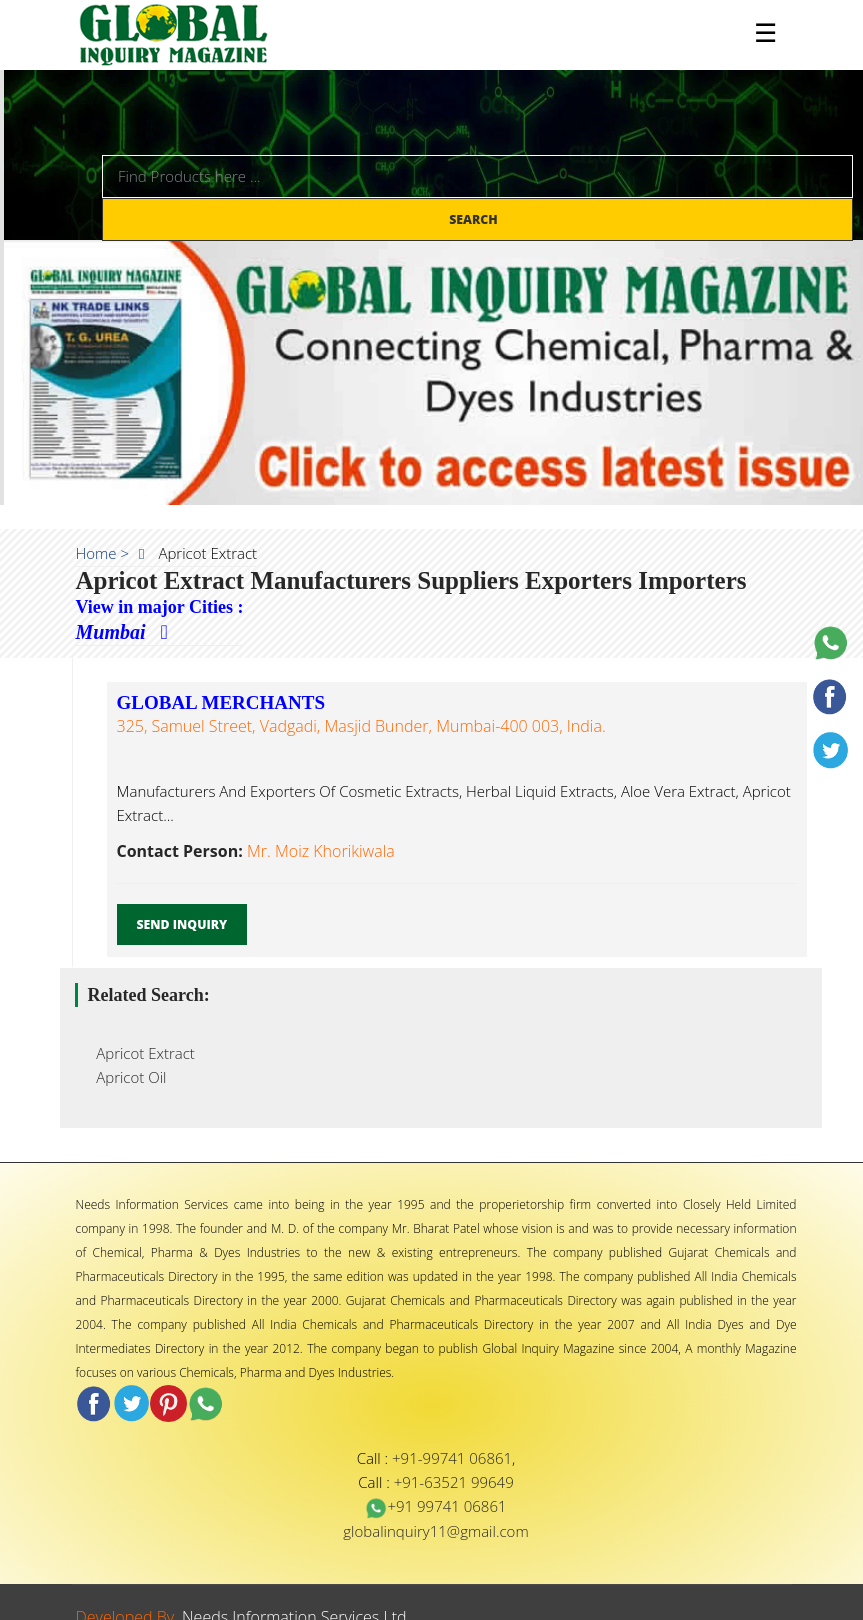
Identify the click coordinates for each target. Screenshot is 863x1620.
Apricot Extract (140, 1053)
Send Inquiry (182, 924)
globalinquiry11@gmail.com (435, 1531)
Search (475, 219)
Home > (103, 553)
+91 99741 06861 (435, 1506)
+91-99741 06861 (452, 1458)
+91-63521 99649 (454, 1482)
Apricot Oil (126, 1077)
